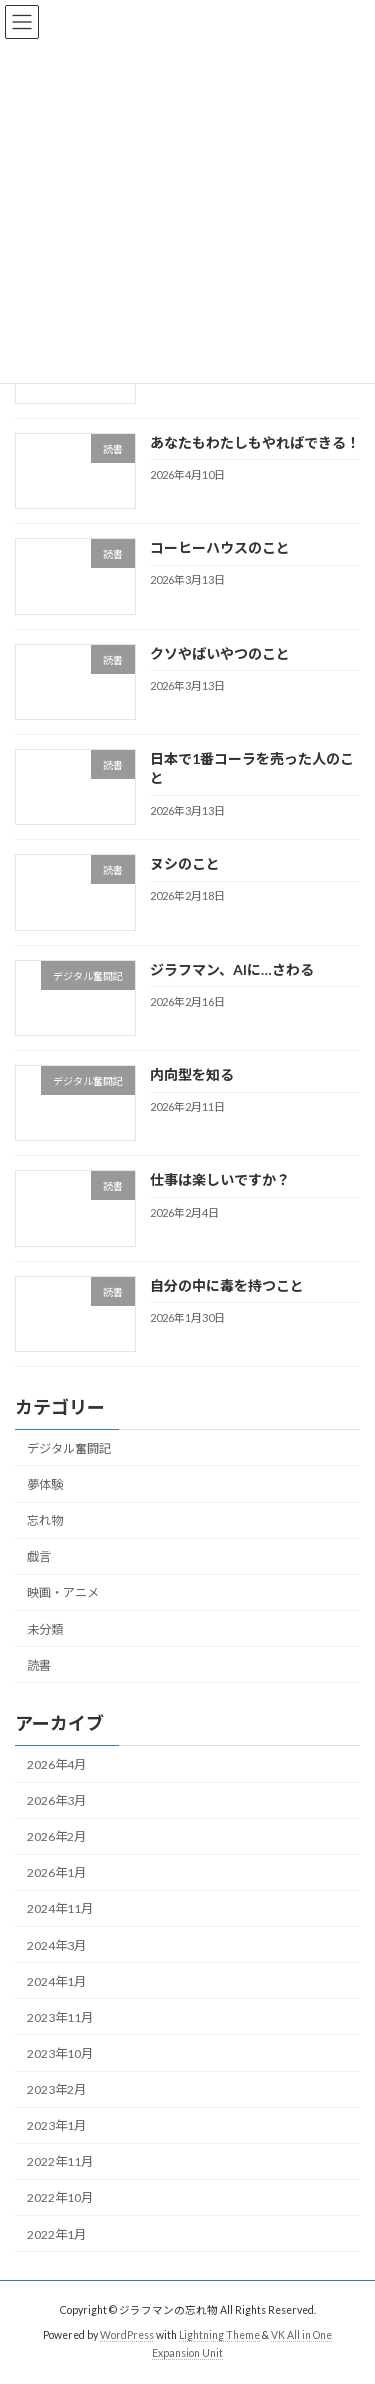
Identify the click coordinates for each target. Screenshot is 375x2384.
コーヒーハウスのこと (220, 547)
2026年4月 (56, 1764)
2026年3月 (56, 1800)
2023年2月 (56, 2089)
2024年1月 (56, 1981)
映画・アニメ (63, 1593)
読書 (39, 1665)
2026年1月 (56, 1873)
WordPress (127, 2335)
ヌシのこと (185, 863)
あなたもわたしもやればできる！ (255, 442)
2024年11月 (60, 1909)
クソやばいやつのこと (220, 653)
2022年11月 (60, 2162)
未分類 (45, 1629)
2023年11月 (60, 2017)
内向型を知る (192, 1074)
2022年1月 (56, 2234)
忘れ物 (45, 1520)
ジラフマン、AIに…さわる (232, 969)
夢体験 (45, 1484)
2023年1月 (56, 2125)
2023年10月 (60, 2053)
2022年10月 (60, 2198)
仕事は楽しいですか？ (220, 1180)
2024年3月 (56, 1945)
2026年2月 (56, 1836)
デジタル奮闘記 (69, 1448)
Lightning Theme (219, 2335)
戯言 (39, 1556)
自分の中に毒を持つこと (227, 1285)
